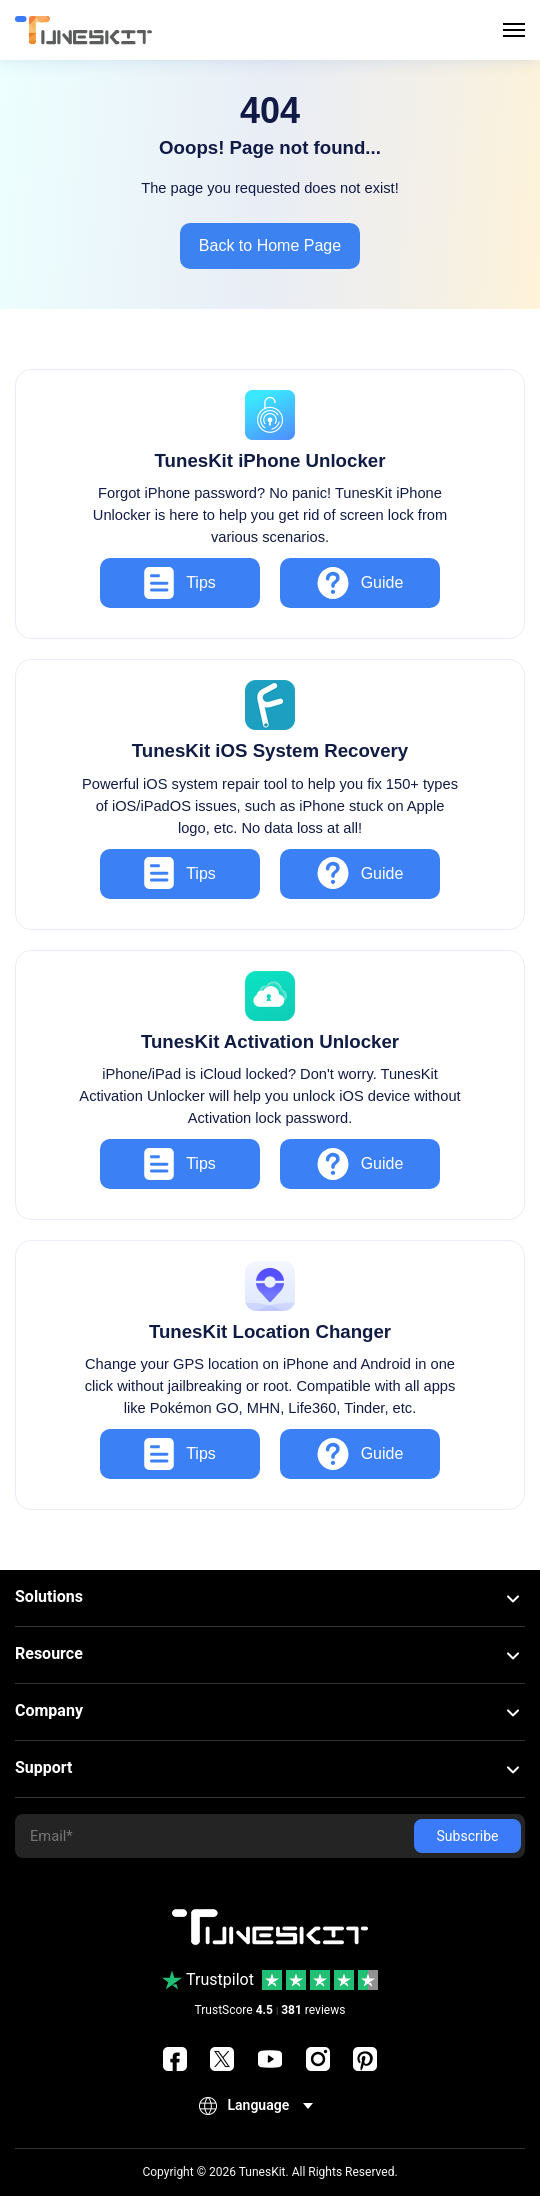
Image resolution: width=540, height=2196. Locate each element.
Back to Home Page (270, 245)
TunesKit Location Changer (270, 1331)
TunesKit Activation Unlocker (270, 1041)
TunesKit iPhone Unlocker (270, 460)
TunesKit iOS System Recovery (270, 750)
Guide (360, 583)
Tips (180, 583)
